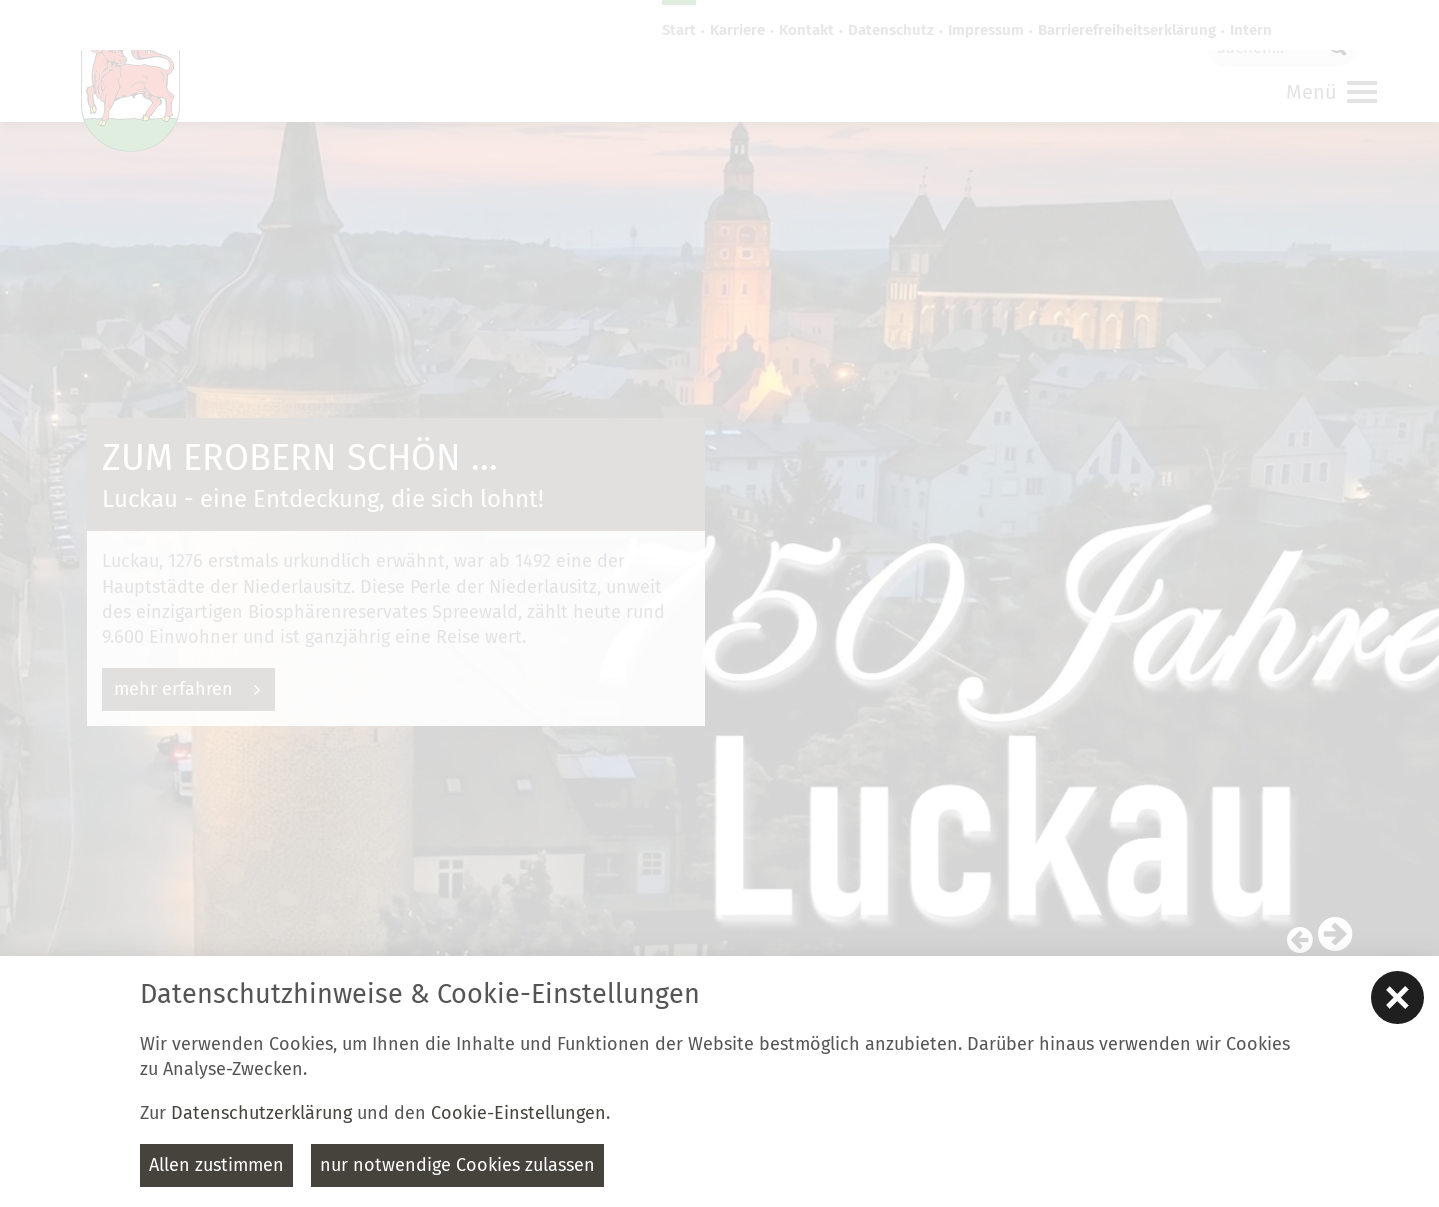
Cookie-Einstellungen (518, 1113)
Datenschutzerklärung (261, 1113)
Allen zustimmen (216, 1165)
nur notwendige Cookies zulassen (457, 1165)
